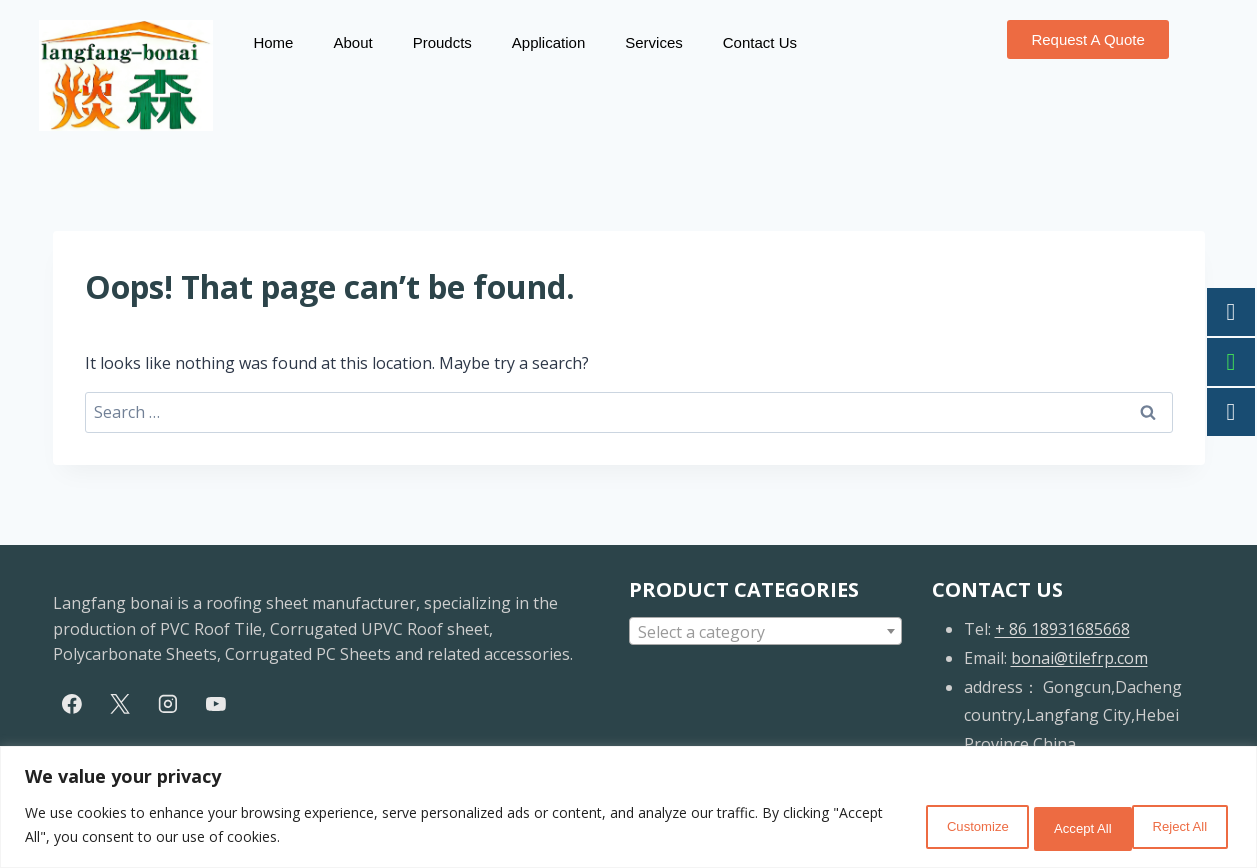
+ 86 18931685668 (1062, 629)
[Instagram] (168, 704)
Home (273, 42)
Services (654, 42)
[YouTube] (216, 704)
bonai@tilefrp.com (1079, 658)
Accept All (1172, 827)
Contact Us (760, 42)
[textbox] (765, 632)
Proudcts (442, 42)
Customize (918, 827)
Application (548, 42)
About (352, 42)
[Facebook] (73, 704)
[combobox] (765, 631)
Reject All (1046, 827)
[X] (120, 704)
